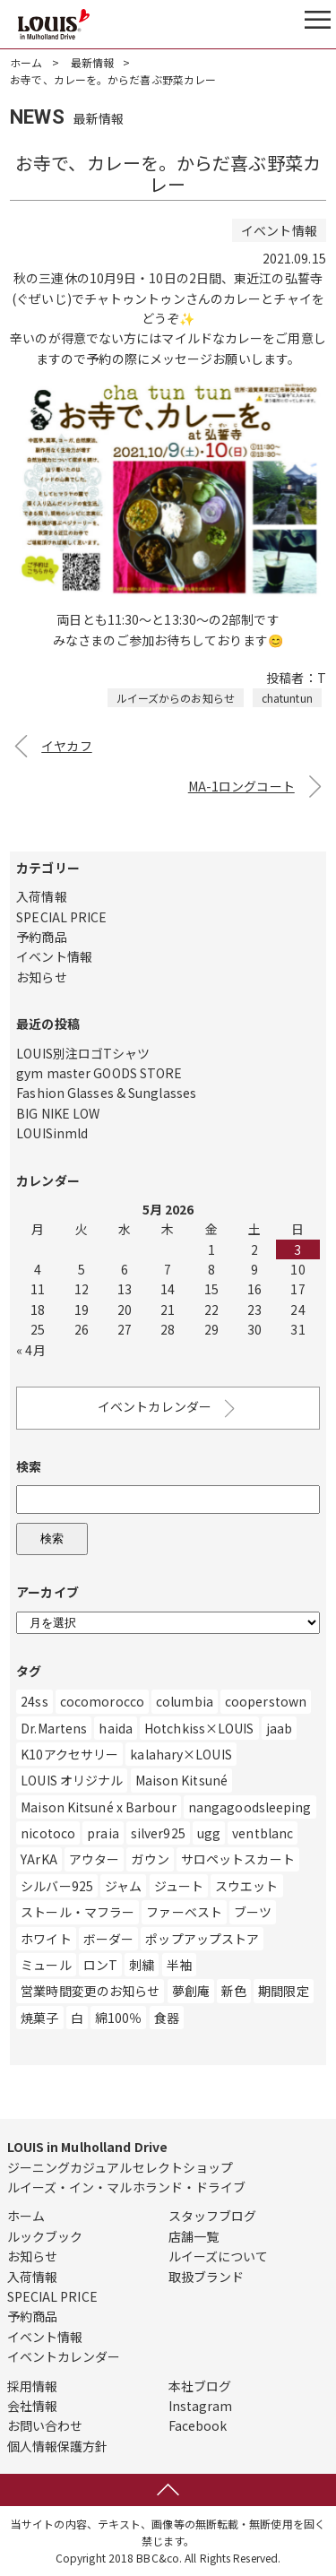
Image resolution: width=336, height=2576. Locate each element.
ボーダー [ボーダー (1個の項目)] (108, 1939)
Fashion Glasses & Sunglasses (106, 1093)
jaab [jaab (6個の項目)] (279, 1728)
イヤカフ (66, 746)
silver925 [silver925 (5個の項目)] (158, 1833)
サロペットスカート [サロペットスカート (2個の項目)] (238, 1859)
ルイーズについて (218, 2256)
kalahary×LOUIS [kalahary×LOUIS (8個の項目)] (180, 1754)
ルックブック (45, 2236)
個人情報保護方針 (57, 2446)
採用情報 (32, 2386)
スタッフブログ (212, 2216)
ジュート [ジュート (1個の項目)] (178, 1886)
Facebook (198, 2425)
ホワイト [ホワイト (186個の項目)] (46, 1939)
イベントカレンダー (168, 1408)
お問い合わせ (45, 2425)
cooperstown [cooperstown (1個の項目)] (265, 1701)
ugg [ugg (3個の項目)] (208, 1833)
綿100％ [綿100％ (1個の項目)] (118, 2018)
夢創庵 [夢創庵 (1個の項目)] (191, 1991)
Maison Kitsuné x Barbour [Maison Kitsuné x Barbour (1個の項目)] (98, 1807)
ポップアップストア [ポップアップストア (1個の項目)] (202, 1939)
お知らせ (41, 977)
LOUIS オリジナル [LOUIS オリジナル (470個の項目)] (72, 1780)
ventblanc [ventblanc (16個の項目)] (262, 1833)
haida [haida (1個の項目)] (116, 1728)
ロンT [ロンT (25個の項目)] (100, 1965)
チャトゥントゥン (134, 298)
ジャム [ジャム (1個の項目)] (123, 1886)
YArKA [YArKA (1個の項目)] (39, 1859)
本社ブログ (200, 2386)
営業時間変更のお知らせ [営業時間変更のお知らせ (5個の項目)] (90, 1991)
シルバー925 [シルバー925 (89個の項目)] (57, 1886)
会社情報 (32, 2406)
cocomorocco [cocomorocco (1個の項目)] (102, 1701)
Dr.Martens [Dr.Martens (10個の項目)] (54, 1728)
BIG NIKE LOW (57, 1113)
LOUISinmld (52, 1133)
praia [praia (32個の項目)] (103, 1833)
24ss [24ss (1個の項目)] (34, 1701)
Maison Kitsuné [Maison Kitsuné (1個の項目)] (181, 1780)
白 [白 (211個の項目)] (77, 2018)
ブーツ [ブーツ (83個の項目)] (252, 1912)
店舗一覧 (193, 2236)
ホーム (26, 62)
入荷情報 (41, 896)
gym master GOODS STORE (99, 1073)
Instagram (200, 2406)
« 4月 (30, 1350)
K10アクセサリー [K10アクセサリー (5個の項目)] (69, 1754)
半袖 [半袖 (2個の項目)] (179, 1965)
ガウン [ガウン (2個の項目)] (149, 1859)
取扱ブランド (206, 2277)
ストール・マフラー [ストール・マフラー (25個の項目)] (77, 1912)
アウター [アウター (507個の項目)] (94, 1859)
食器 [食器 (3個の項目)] (166, 2018)
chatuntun (287, 697)
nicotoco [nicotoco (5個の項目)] (48, 1833)
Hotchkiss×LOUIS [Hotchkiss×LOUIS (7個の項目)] (199, 1728)
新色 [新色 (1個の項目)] (233, 1991)
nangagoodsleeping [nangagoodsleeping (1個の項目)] (250, 1807)
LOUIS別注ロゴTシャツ (83, 1053)
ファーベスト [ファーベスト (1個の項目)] (184, 1912)
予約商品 (41, 937)
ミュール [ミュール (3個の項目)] (46, 1965)
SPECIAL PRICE (61, 917)
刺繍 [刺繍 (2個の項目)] (141, 1965)
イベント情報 (54, 956)
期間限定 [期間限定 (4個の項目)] (283, 1991)
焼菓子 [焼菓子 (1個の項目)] (39, 2018)
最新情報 (92, 62)
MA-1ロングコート (241, 786)
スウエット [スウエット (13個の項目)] (247, 1886)
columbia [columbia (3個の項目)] (184, 1701)
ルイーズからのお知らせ (175, 697)
